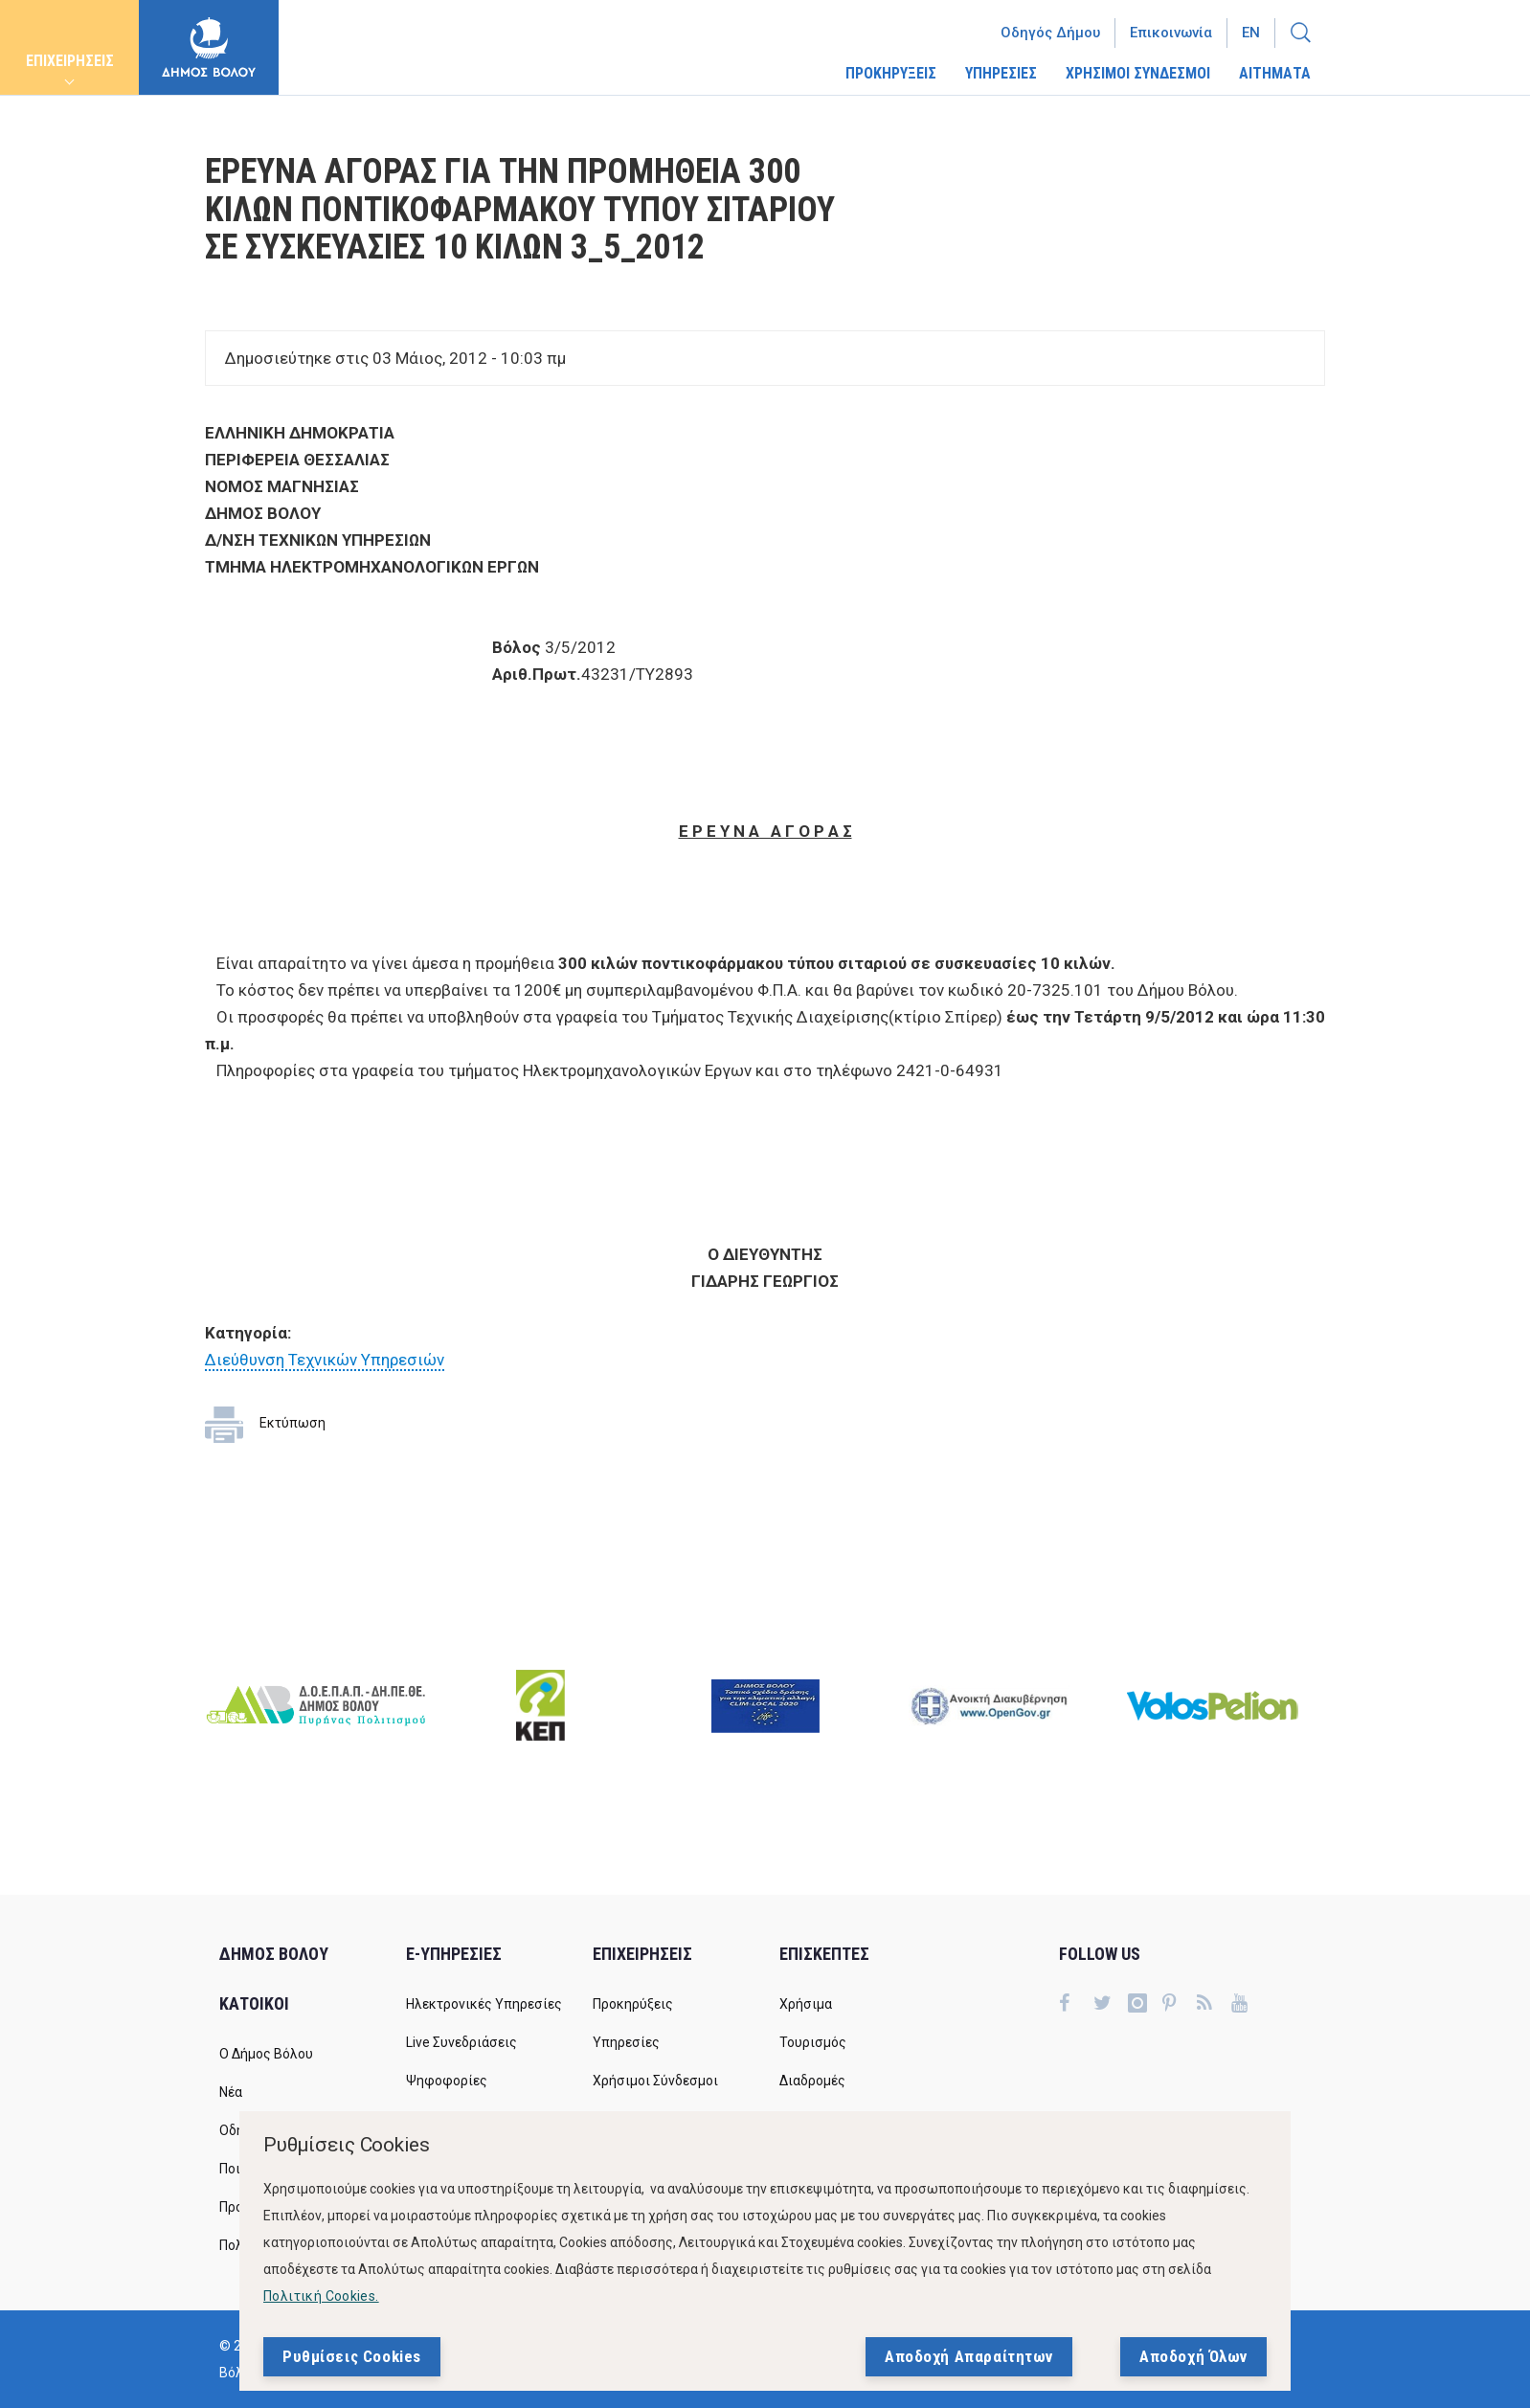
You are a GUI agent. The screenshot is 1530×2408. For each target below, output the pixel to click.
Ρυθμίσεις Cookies (351, 2356)
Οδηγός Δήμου (1050, 32)
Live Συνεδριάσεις (461, 2042)
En (1251, 32)
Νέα (230, 2092)
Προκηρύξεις (633, 2004)
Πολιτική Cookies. (321, 2296)
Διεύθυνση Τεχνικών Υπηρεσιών (324, 1359)
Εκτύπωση (292, 1422)
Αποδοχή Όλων (1193, 2356)
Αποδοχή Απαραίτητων (969, 2356)
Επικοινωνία (1171, 32)
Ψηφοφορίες (446, 2080)
